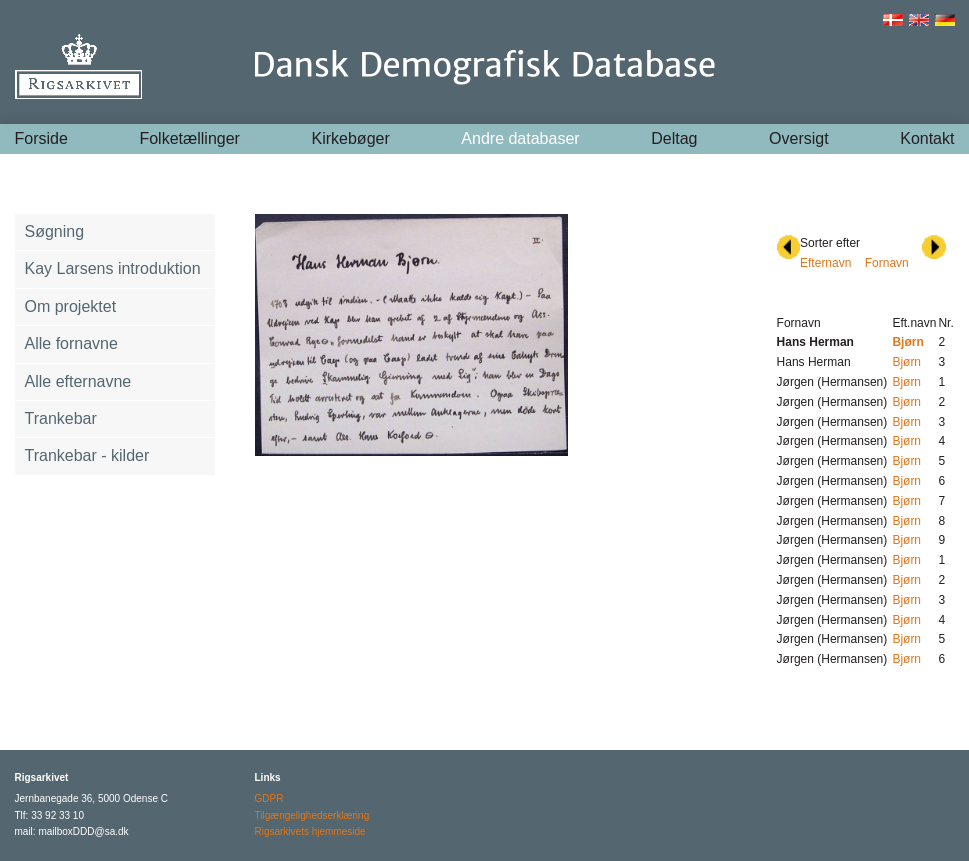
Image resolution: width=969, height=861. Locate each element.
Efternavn (825, 263)
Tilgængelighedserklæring (312, 815)
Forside (41, 138)
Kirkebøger (351, 138)
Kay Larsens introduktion (113, 268)
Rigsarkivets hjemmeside (310, 831)
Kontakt (927, 138)
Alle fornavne (71, 343)
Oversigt (799, 138)
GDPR (269, 798)
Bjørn (906, 362)
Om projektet (71, 306)
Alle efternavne (78, 381)
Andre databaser (520, 138)
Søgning (55, 231)
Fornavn (887, 263)
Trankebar (61, 418)
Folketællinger (189, 138)
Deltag (674, 138)
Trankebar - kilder (87, 455)
